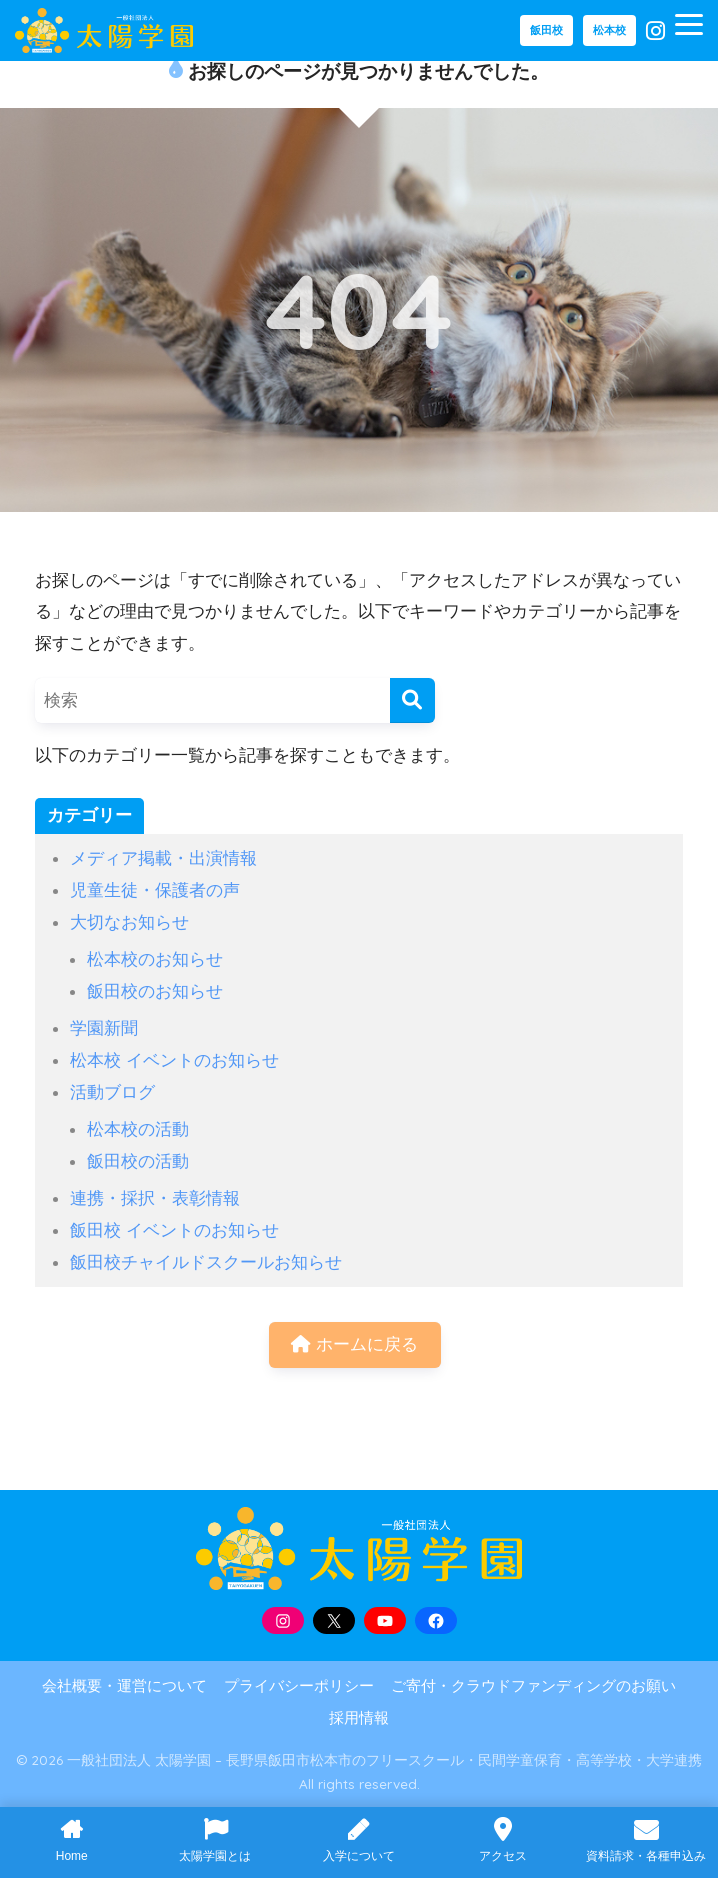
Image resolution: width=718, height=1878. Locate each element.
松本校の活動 (138, 1129)
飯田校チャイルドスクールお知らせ (206, 1262)
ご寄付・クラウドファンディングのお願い (533, 1686)
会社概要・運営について (124, 1686)
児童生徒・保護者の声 (155, 890)
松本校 (609, 30)
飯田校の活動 (138, 1161)
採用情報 (359, 1718)
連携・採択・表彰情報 (155, 1198)
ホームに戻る (354, 1344)
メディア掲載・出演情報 (163, 858)
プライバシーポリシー (299, 1686)
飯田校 (546, 30)
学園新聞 (104, 1028)
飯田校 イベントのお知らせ (174, 1230)
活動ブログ (112, 1092)
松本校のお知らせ (155, 959)
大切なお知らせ (129, 922)
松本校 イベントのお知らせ (174, 1060)
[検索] (412, 700)
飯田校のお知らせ (155, 991)
